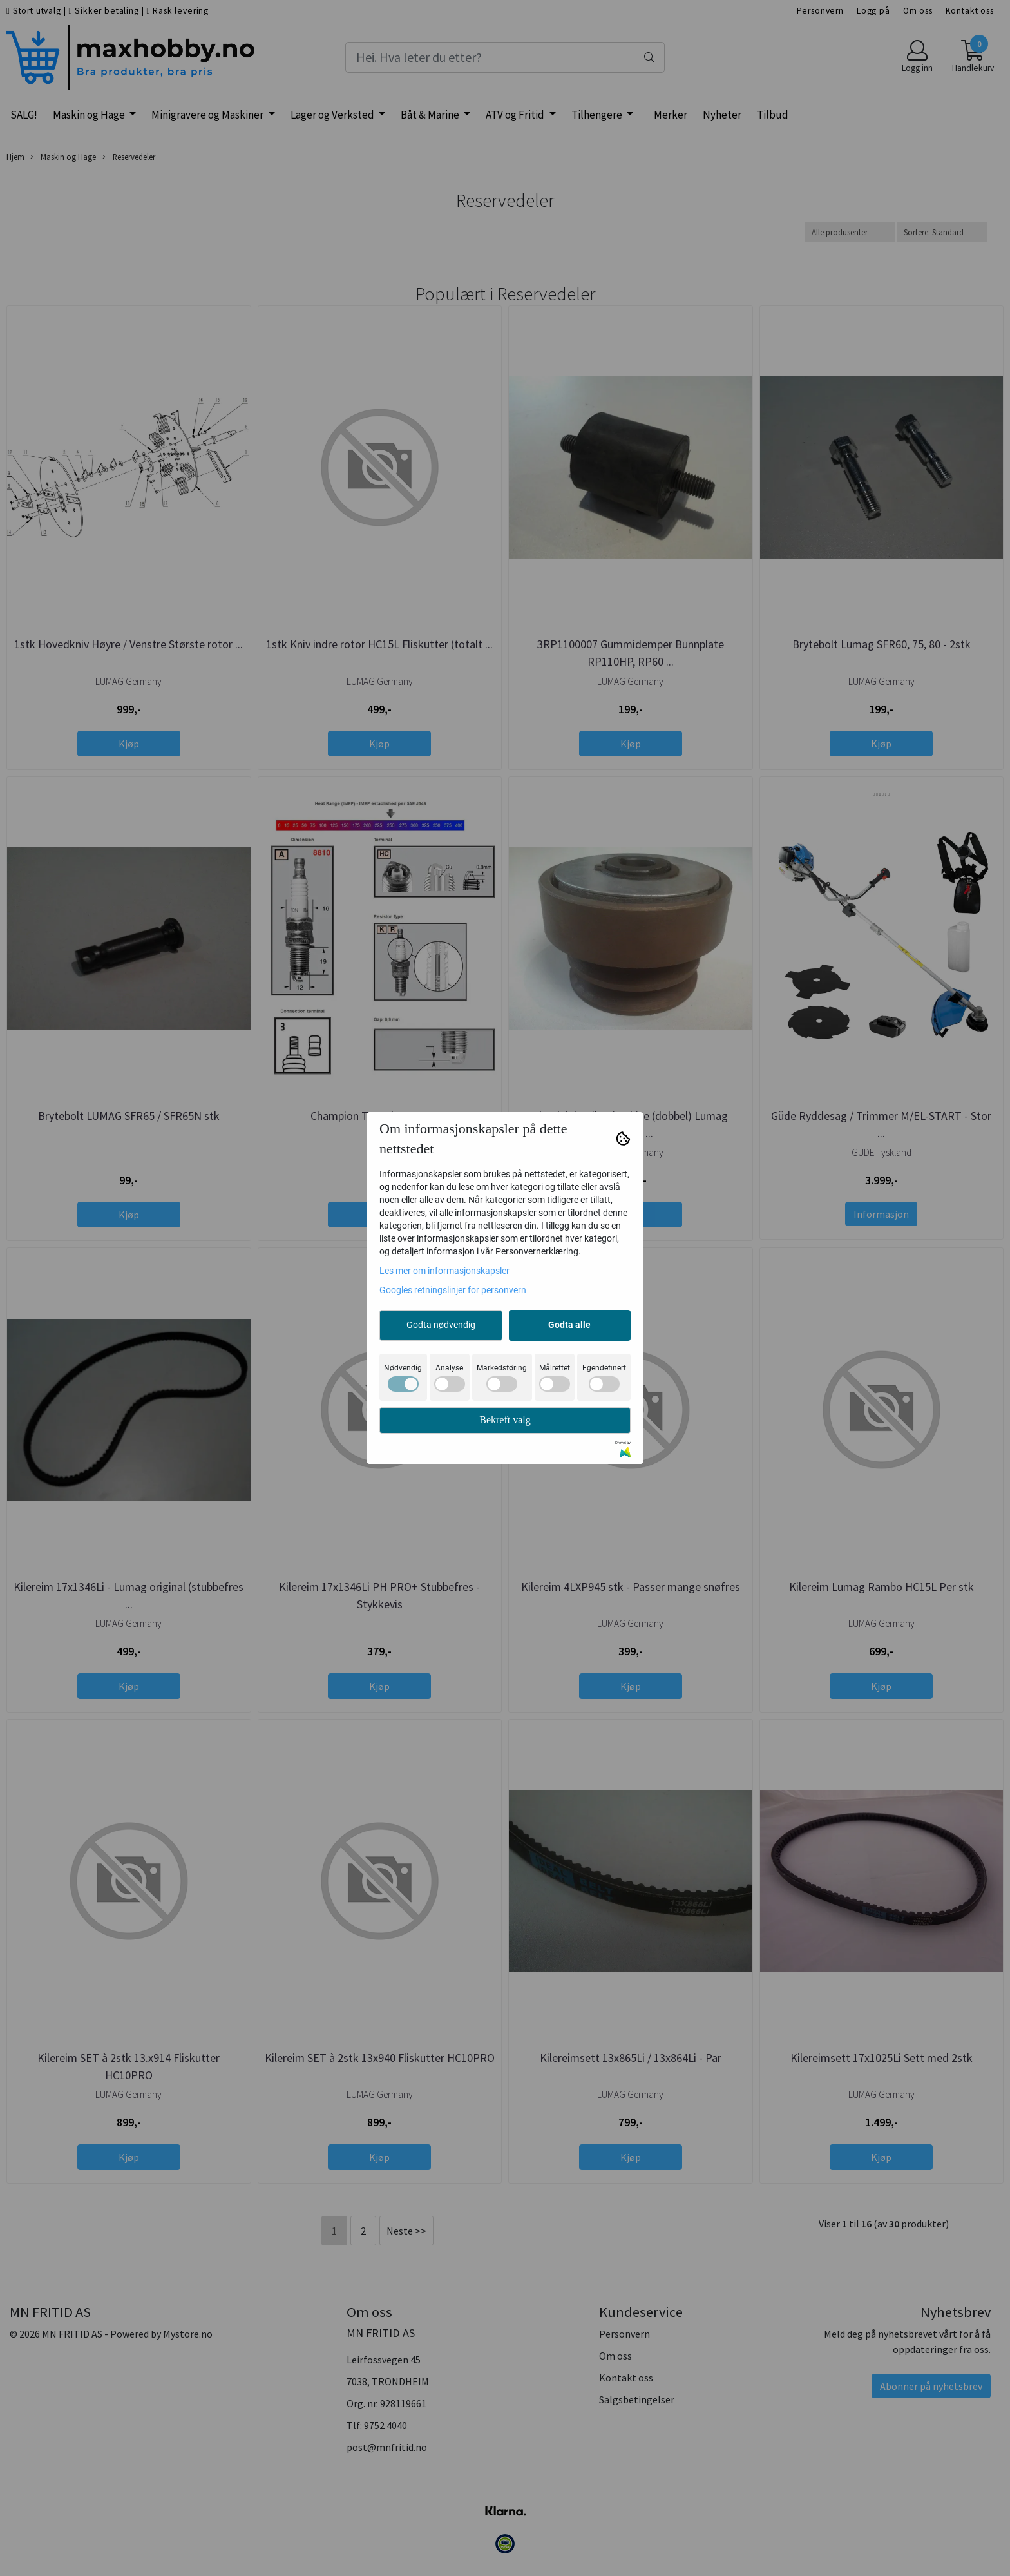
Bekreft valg (505, 1419)
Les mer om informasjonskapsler (444, 1270)
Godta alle (569, 1325)
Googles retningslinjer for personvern (452, 1290)
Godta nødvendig (440, 1325)
